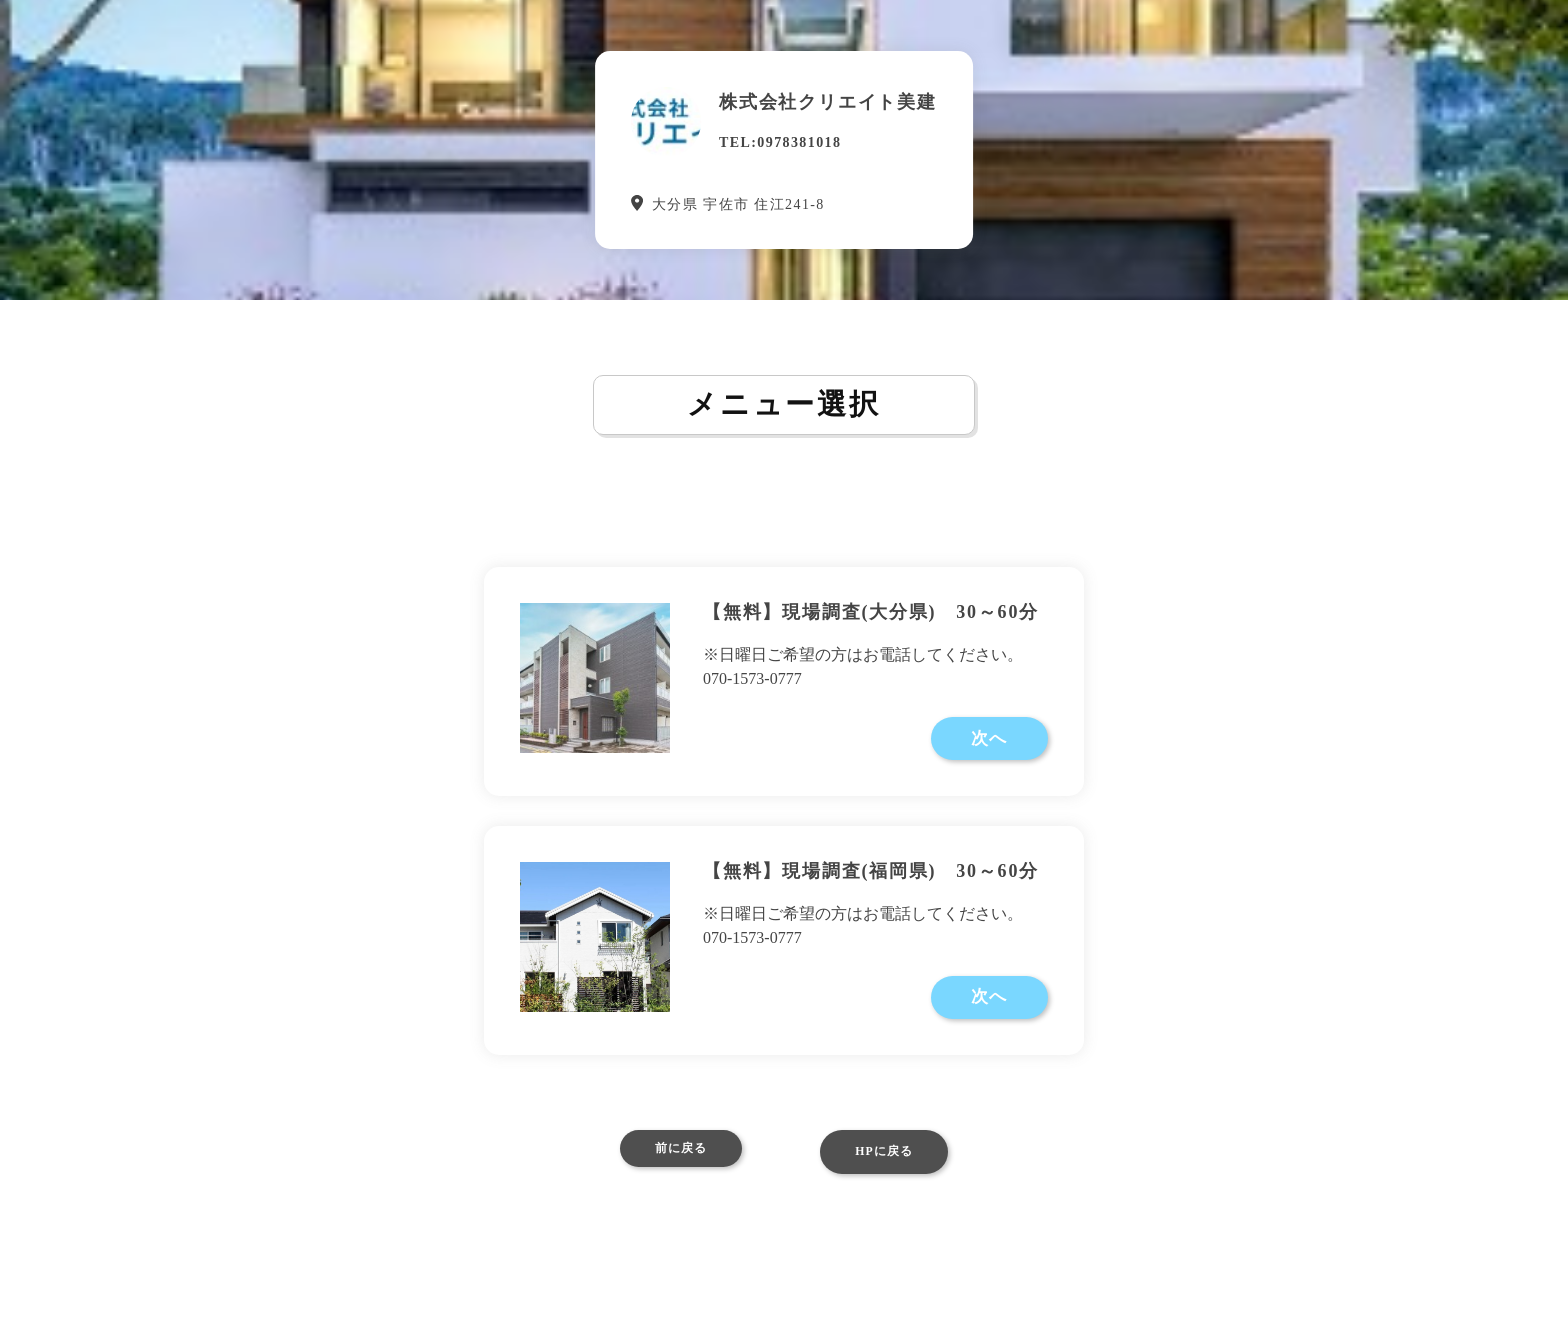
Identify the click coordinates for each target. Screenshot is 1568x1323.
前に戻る (665, 1180)
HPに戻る (898, 1180)
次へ (995, 751)
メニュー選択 (784, 407)
